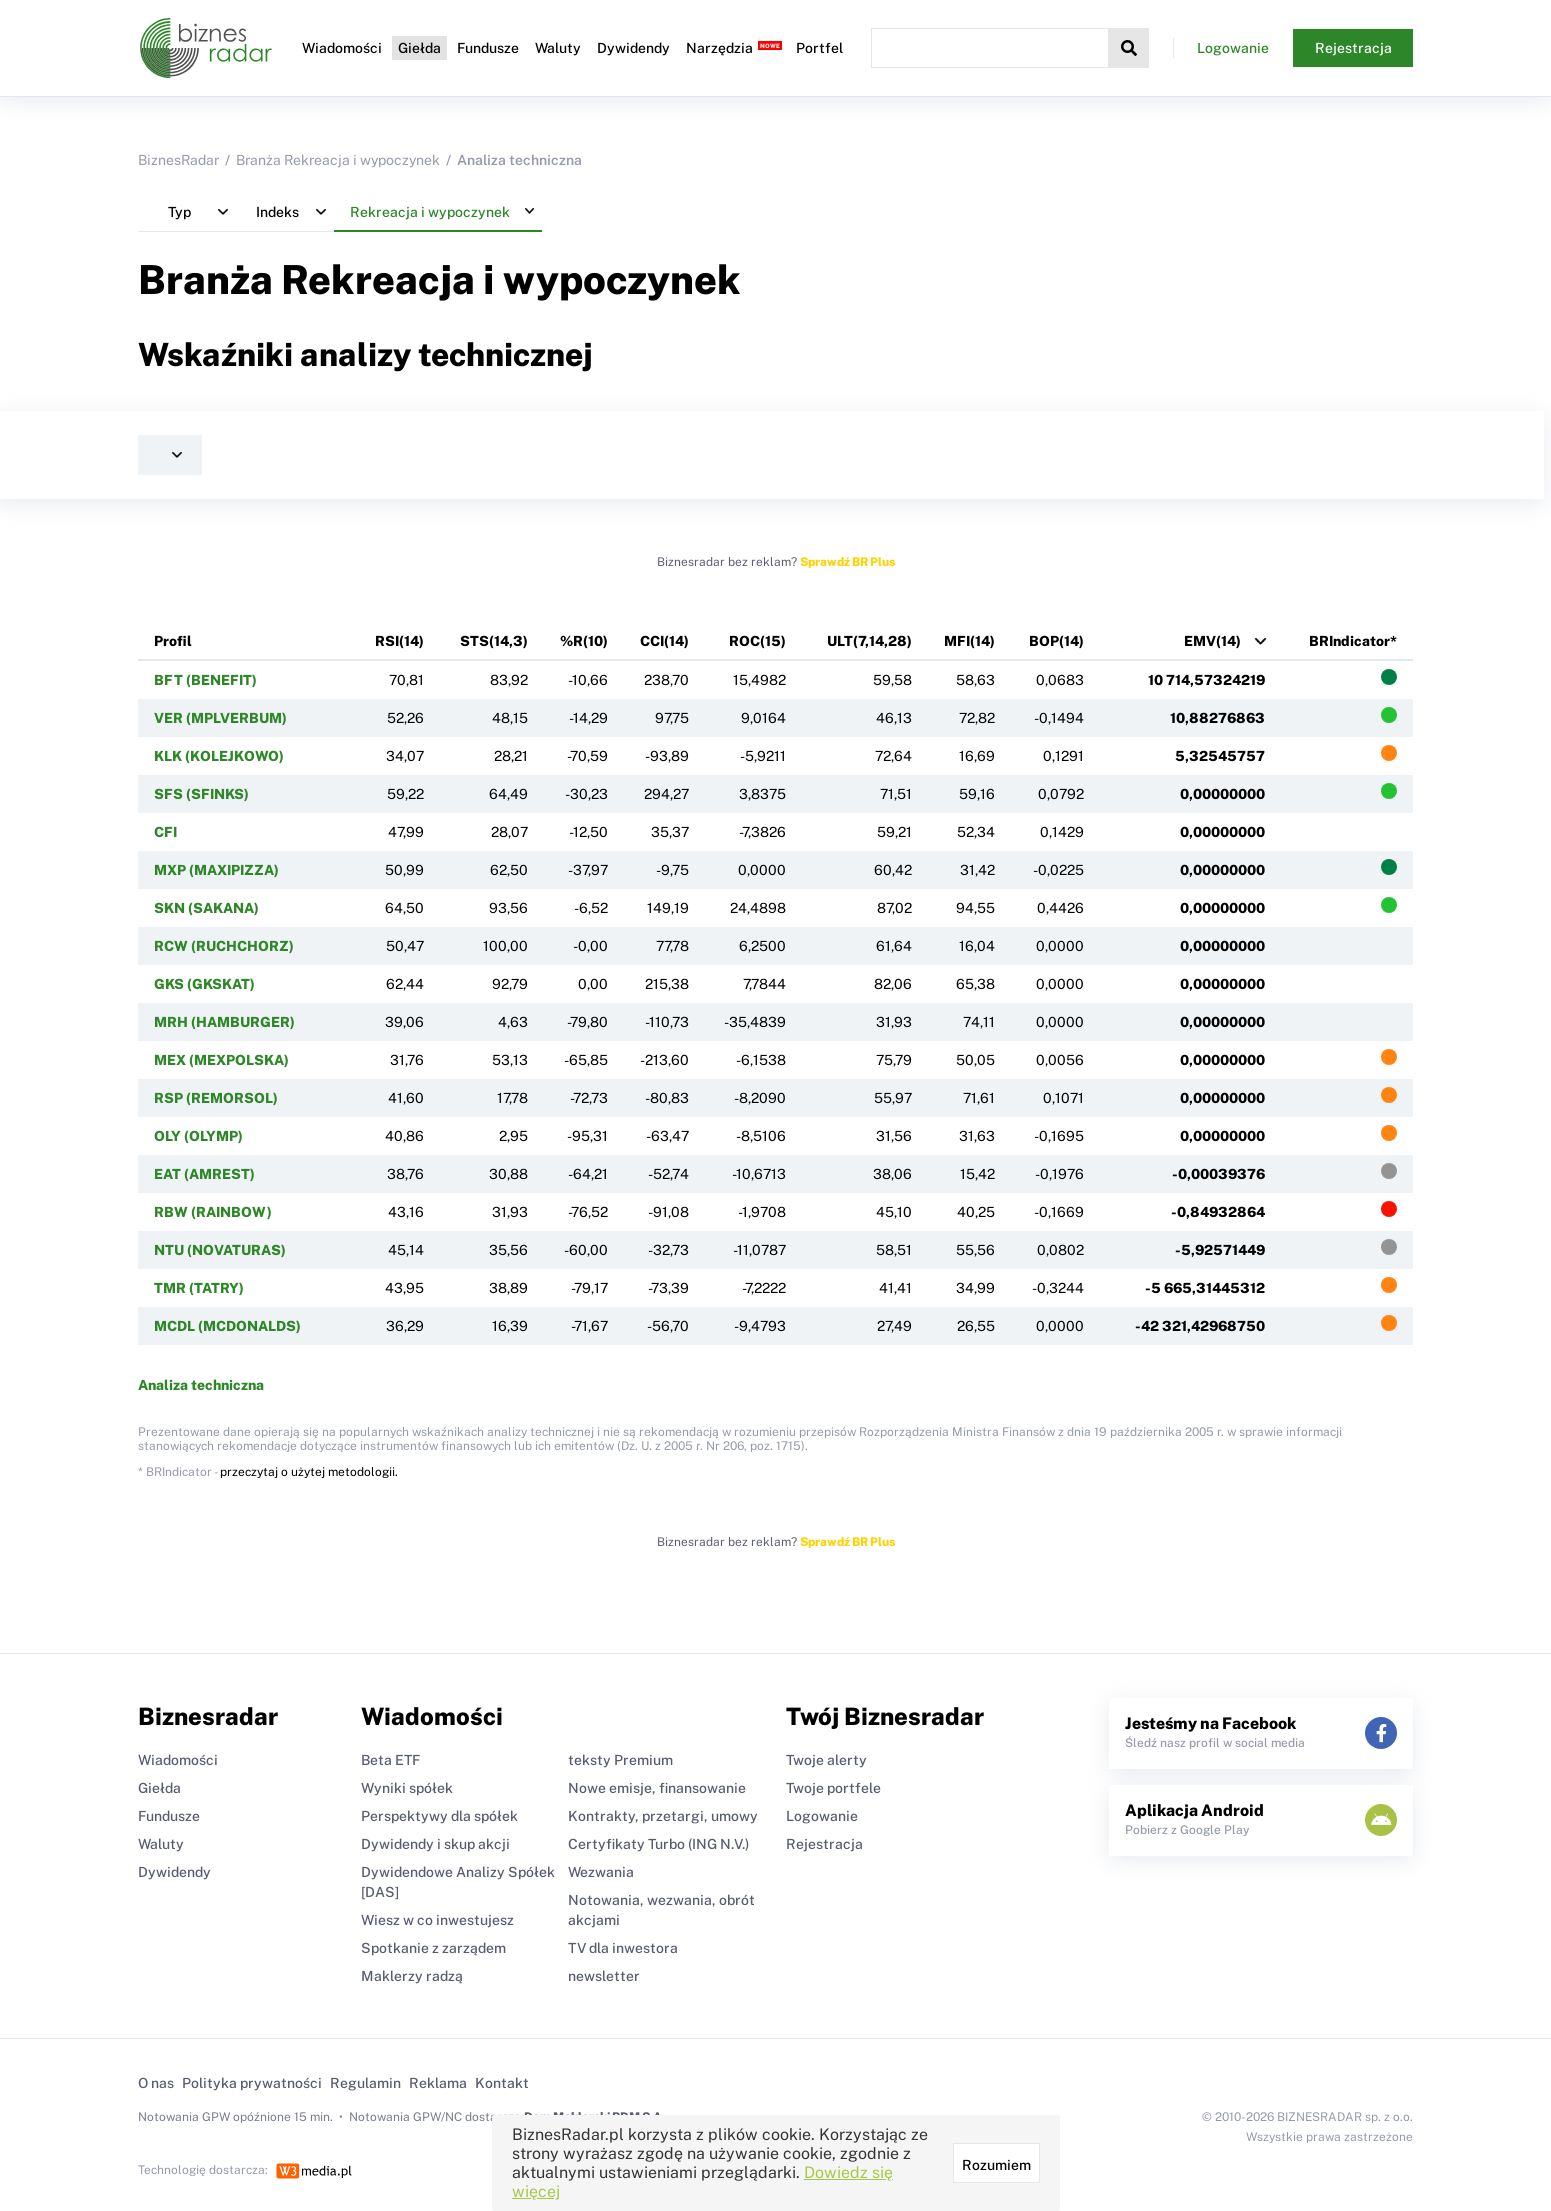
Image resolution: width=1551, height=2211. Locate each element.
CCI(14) (664, 641)
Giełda (419, 48)
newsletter (604, 1976)
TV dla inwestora (623, 1948)
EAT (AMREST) (204, 1174)
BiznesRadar (178, 160)
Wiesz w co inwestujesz (437, 1920)
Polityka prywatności (252, 2083)
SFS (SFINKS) (201, 794)
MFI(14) (969, 641)
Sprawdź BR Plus (847, 562)
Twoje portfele (833, 1788)
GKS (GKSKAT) (204, 984)
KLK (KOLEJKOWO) (219, 756)
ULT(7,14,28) (869, 641)
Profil (173, 641)
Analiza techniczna (201, 1385)
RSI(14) (399, 641)
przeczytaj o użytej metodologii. (309, 1472)
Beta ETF (390, 1760)
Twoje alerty (826, 1760)
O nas (156, 2083)
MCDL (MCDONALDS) (227, 1326)
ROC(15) (757, 641)
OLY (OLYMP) (198, 1136)
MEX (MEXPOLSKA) (221, 1060)
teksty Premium (620, 1760)
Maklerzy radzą (412, 1976)
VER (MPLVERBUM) (220, 718)
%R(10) (584, 641)
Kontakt (502, 2083)
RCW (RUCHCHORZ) (224, 946)
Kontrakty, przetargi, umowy (663, 1816)
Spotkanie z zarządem (433, 1948)
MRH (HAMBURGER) (224, 1022)
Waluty (558, 48)
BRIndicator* (1353, 641)
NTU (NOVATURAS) (220, 1250)
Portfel (819, 48)
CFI (165, 832)
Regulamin (365, 2083)
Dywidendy (633, 48)
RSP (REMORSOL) (216, 1098)
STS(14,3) (494, 641)
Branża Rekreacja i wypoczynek (338, 160)
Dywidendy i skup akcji (435, 1844)
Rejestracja (1353, 48)
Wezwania (601, 1872)
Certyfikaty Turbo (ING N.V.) (658, 1844)
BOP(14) (1056, 641)
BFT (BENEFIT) (205, 680)
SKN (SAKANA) (206, 908)
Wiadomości (342, 48)
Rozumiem (996, 2165)
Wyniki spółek (407, 1788)
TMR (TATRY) (199, 1288)
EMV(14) (1212, 641)
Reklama (438, 2083)
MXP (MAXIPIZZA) (216, 870)
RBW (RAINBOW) (213, 1212)
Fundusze (488, 48)
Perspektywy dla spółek (439, 1816)
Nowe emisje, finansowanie (657, 1788)
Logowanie (1233, 48)
